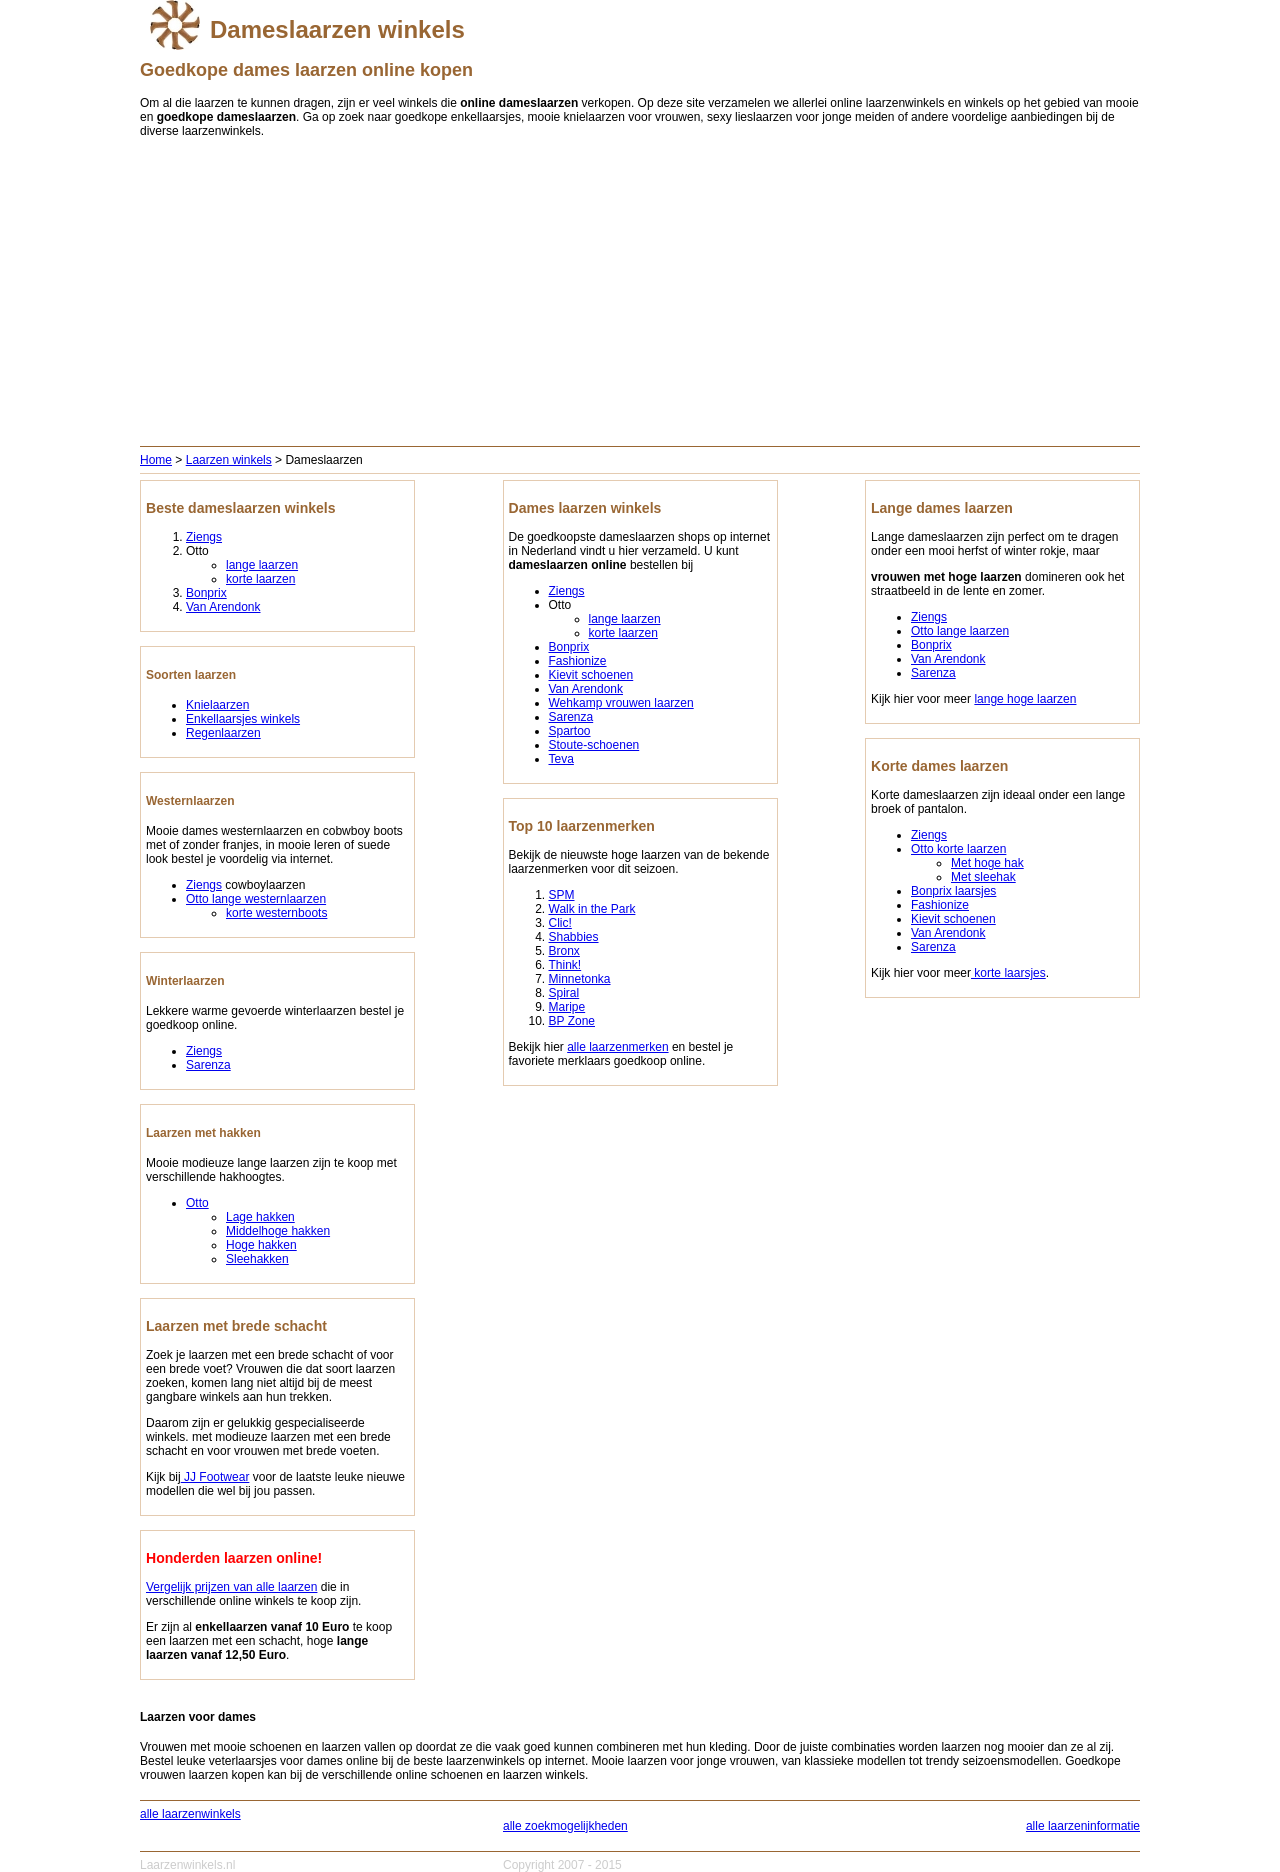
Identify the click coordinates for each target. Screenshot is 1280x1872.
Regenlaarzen (223, 733)
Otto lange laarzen (960, 631)
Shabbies (574, 937)
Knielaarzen (217, 705)
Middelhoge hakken (278, 1231)
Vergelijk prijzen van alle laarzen (231, 1587)
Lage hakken (260, 1217)
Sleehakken (257, 1259)
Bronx (564, 951)
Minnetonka (580, 979)
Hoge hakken (261, 1245)
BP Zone (572, 1021)
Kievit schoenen (591, 675)
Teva (561, 759)
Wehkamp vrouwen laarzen (621, 703)
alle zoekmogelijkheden (565, 1826)
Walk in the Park (592, 909)
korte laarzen (260, 579)
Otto (197, 1203)
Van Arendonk (223, 607)
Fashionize (578, 661)
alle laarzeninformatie (1083, 1826)
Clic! (560, 923)
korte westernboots (276, 913)
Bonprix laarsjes (953, 891)
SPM (562, 895)
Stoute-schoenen (594, 745)
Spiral (564, 993)
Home (156, 460)
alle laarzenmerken (617, 1047)
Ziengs (204, 537)
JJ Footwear (215, 1477)
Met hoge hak (987, 863)
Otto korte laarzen (958, 849)
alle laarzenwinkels (190, 1814)
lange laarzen (262, 565)
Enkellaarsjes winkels (243, 719)
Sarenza (208, 1065)
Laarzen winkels (229, 460)
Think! (565, 965)
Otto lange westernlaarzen (256, 899)
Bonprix (206, 593)
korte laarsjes (1008, 973)
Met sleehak (983, 877)
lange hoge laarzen (1025, 699)
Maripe (567, 1007)
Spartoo (570, 731)
